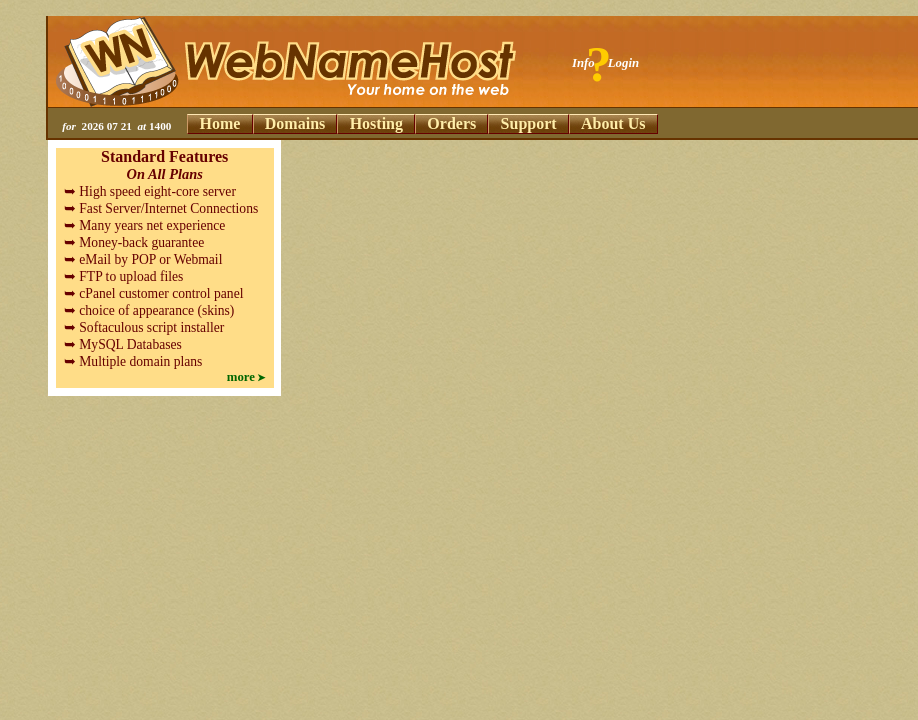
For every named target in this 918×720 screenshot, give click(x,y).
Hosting (376, 123)
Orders (451, 123)
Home (220, 123)
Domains (295, 123)
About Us (613, 123)
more (241, 377)
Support (529, 123)
